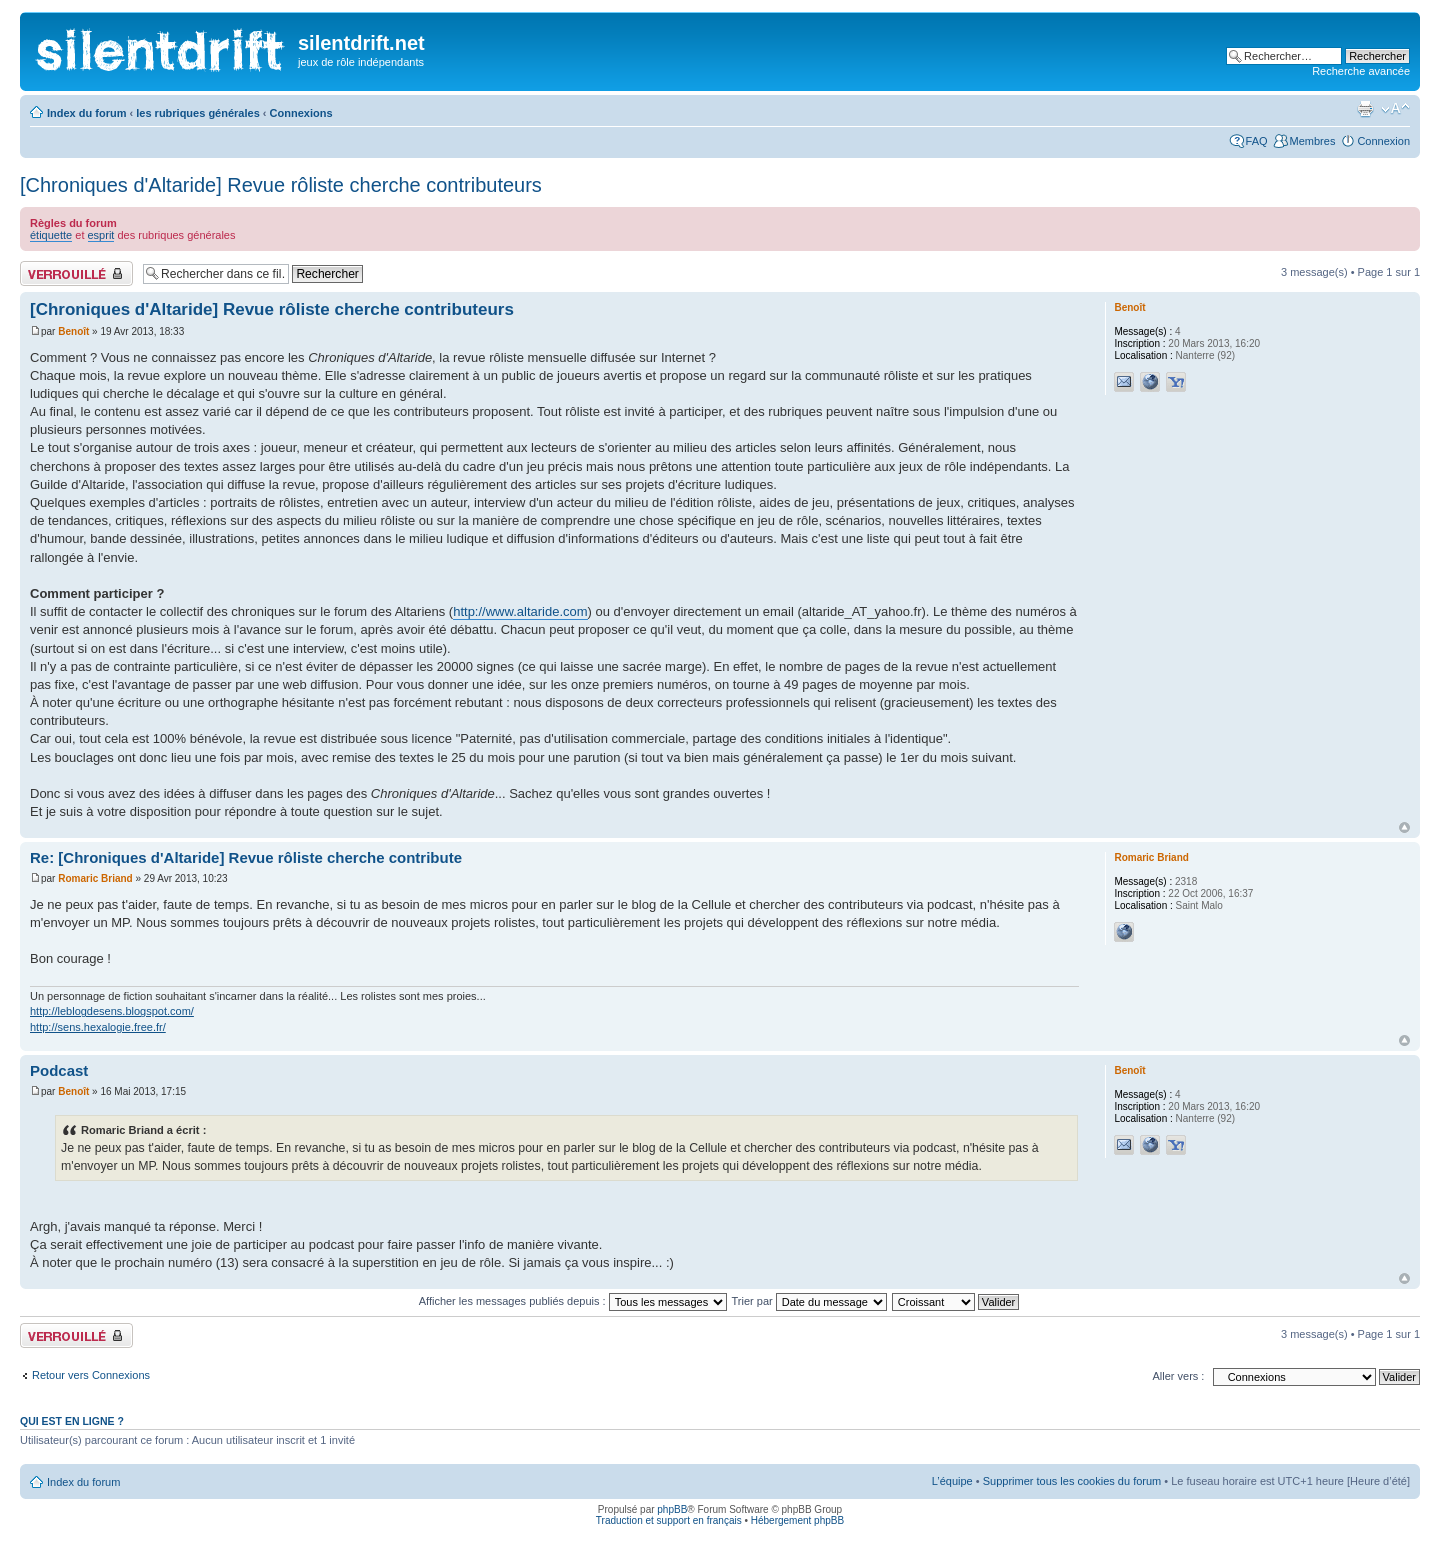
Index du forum (86, 113)
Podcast (59, 1070)
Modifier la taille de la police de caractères (1395, 109)
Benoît (73, 331)
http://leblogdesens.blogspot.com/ (112, 1011)
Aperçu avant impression (1365, 109)
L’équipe (952, 1481)
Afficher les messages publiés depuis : (573, 1301)
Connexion (1383, 141)
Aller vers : (1178, 1376)
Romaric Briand (95, 878)
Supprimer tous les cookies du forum (1072, 1481)
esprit (101, 235)
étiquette (51, 235)
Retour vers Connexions (91, 1375)
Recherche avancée (1361, 71)
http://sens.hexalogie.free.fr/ (98, 1027)
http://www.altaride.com (520, 611)
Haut (1404, 827)
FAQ (1257, 141)
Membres (1313, 141)
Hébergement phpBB (797, 1520)
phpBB (672, 1509)
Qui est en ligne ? (72, 1421)
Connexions (301, 113)
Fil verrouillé (76, 273)
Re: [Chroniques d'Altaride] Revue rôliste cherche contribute (246, 857)
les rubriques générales (198, 113)
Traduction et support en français (669, 1520)
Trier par (809, 1301)
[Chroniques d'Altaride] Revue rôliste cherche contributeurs (281, 185)
